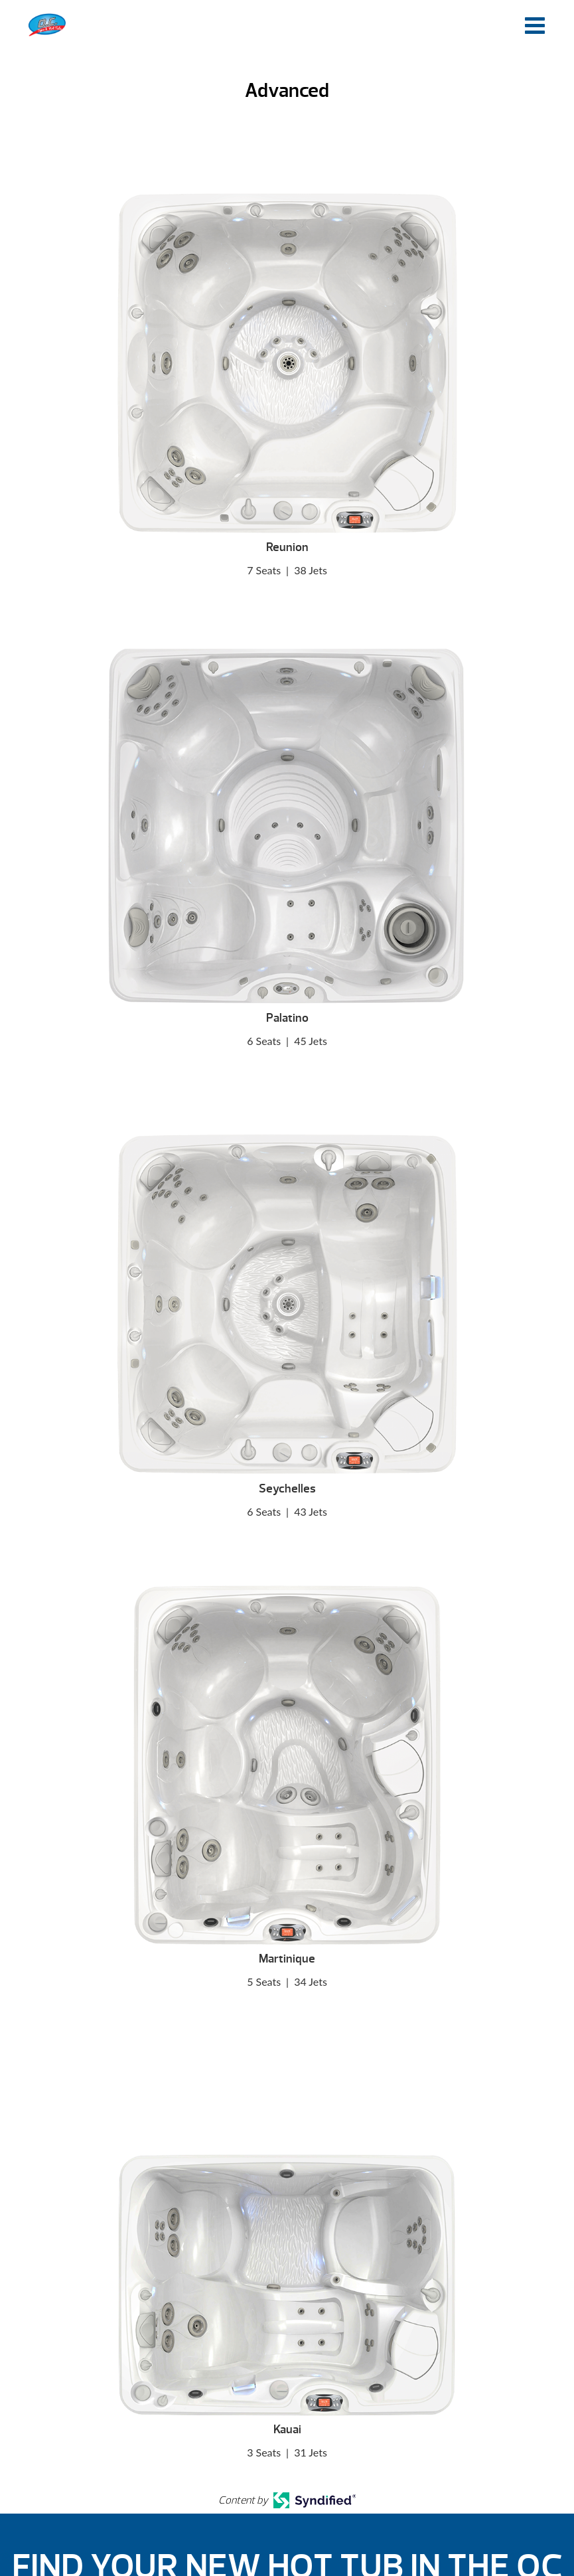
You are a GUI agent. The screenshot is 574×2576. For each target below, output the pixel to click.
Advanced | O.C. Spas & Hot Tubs (47, 25)
